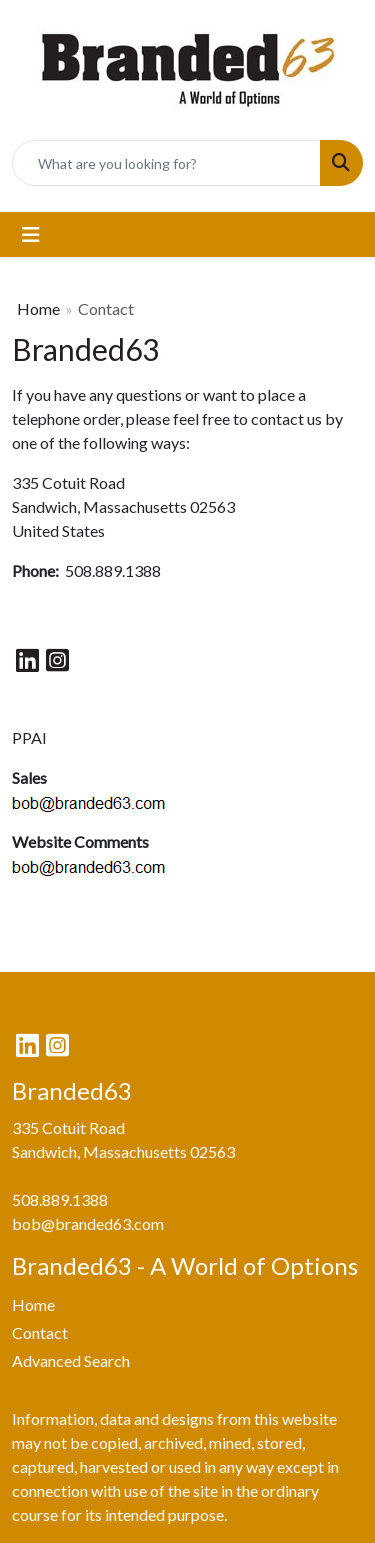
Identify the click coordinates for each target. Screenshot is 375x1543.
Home (38, 308)
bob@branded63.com (88, 1223)
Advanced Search (71, 1360)
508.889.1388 (60, 1199)
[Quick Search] (166, 163)
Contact (40, 1332)
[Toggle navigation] (31, 234)
